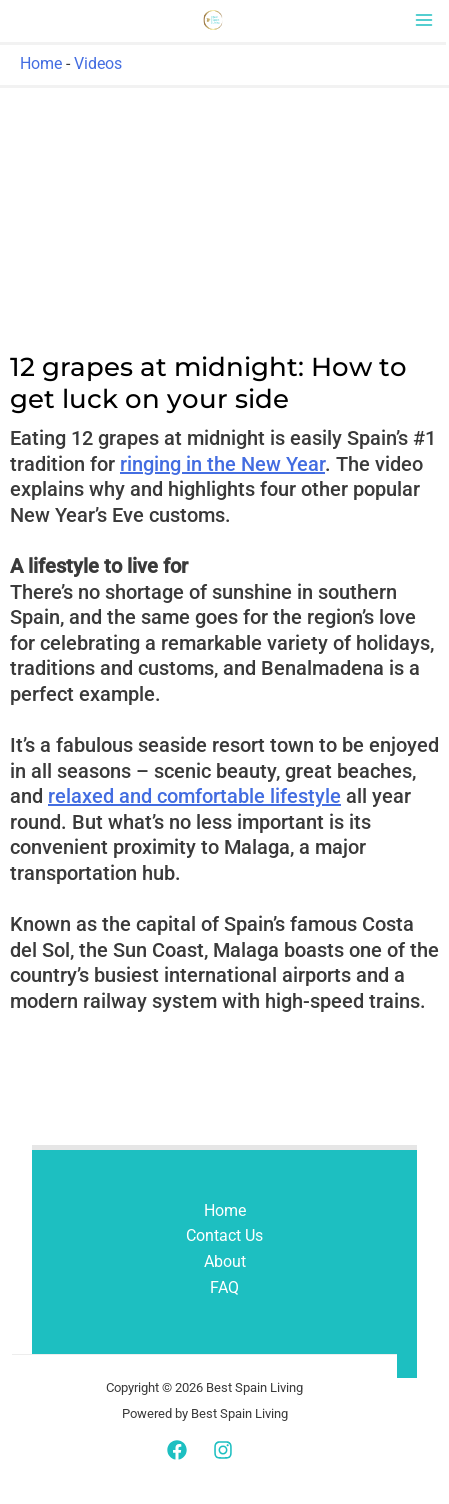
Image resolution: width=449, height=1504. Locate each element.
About (225, 1261)
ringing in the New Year (222, 464)
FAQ (224, 1287)
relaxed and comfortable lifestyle (194, 796)
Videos (98, 63)
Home (41, 63)
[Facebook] (177, 1450)
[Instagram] (223, 1450)
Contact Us (224, 1235)
